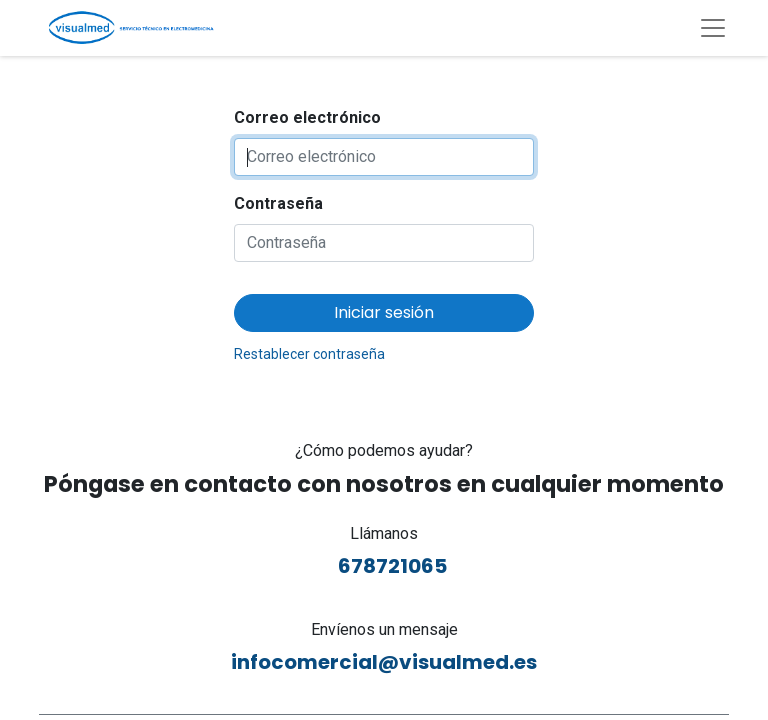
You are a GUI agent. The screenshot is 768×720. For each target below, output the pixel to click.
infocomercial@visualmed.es (384, 662)
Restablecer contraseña (309, 354)
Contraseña (278, 203)
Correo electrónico (307, 117)
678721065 (384, 566)
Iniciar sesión (384, 312)
